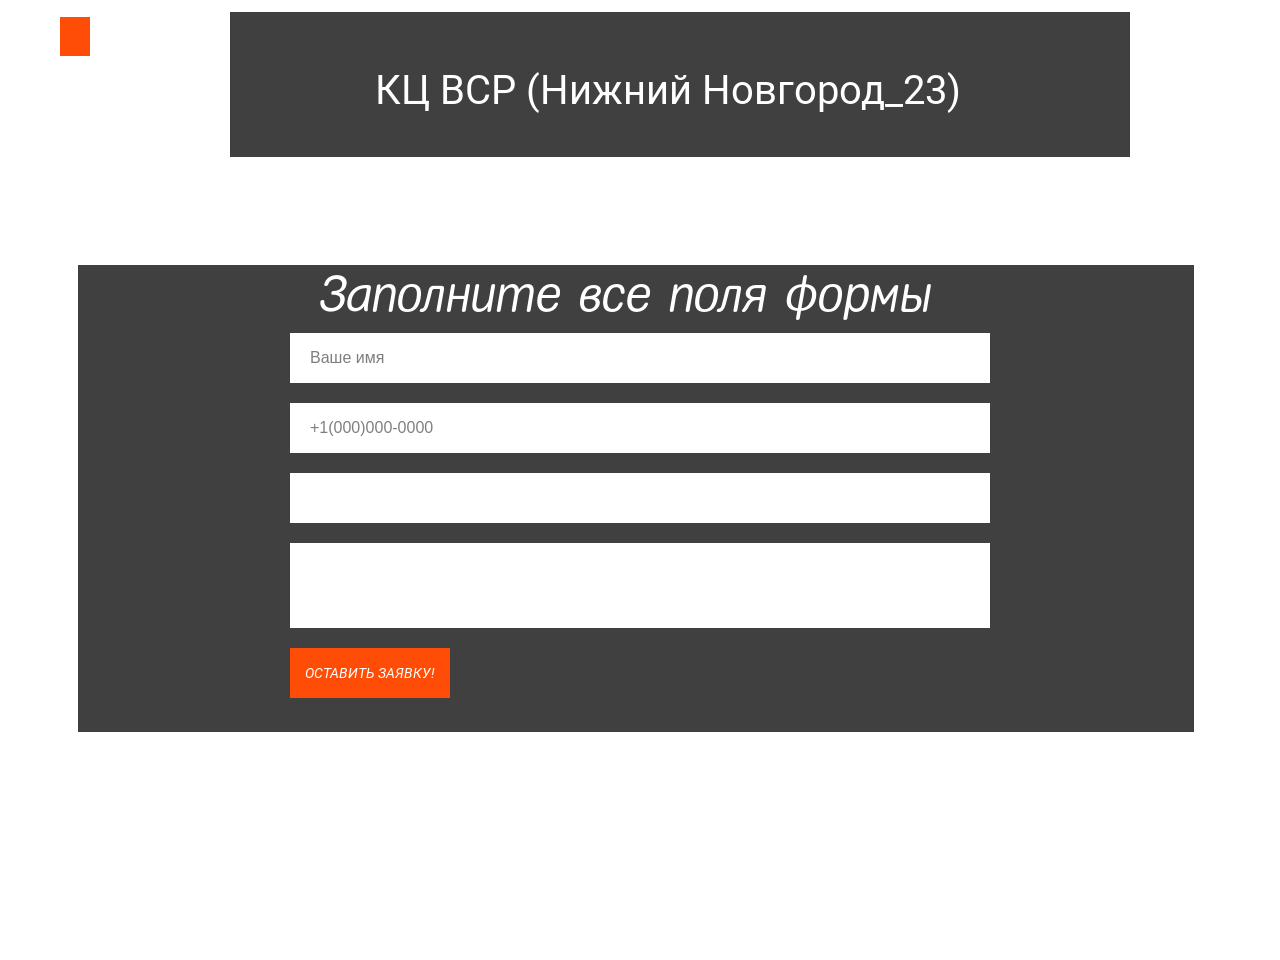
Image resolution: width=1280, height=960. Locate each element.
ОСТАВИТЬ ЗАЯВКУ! (370, 673)
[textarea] (640, 585)
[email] (640, 498)
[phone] (640, 428)
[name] (640, 358)
